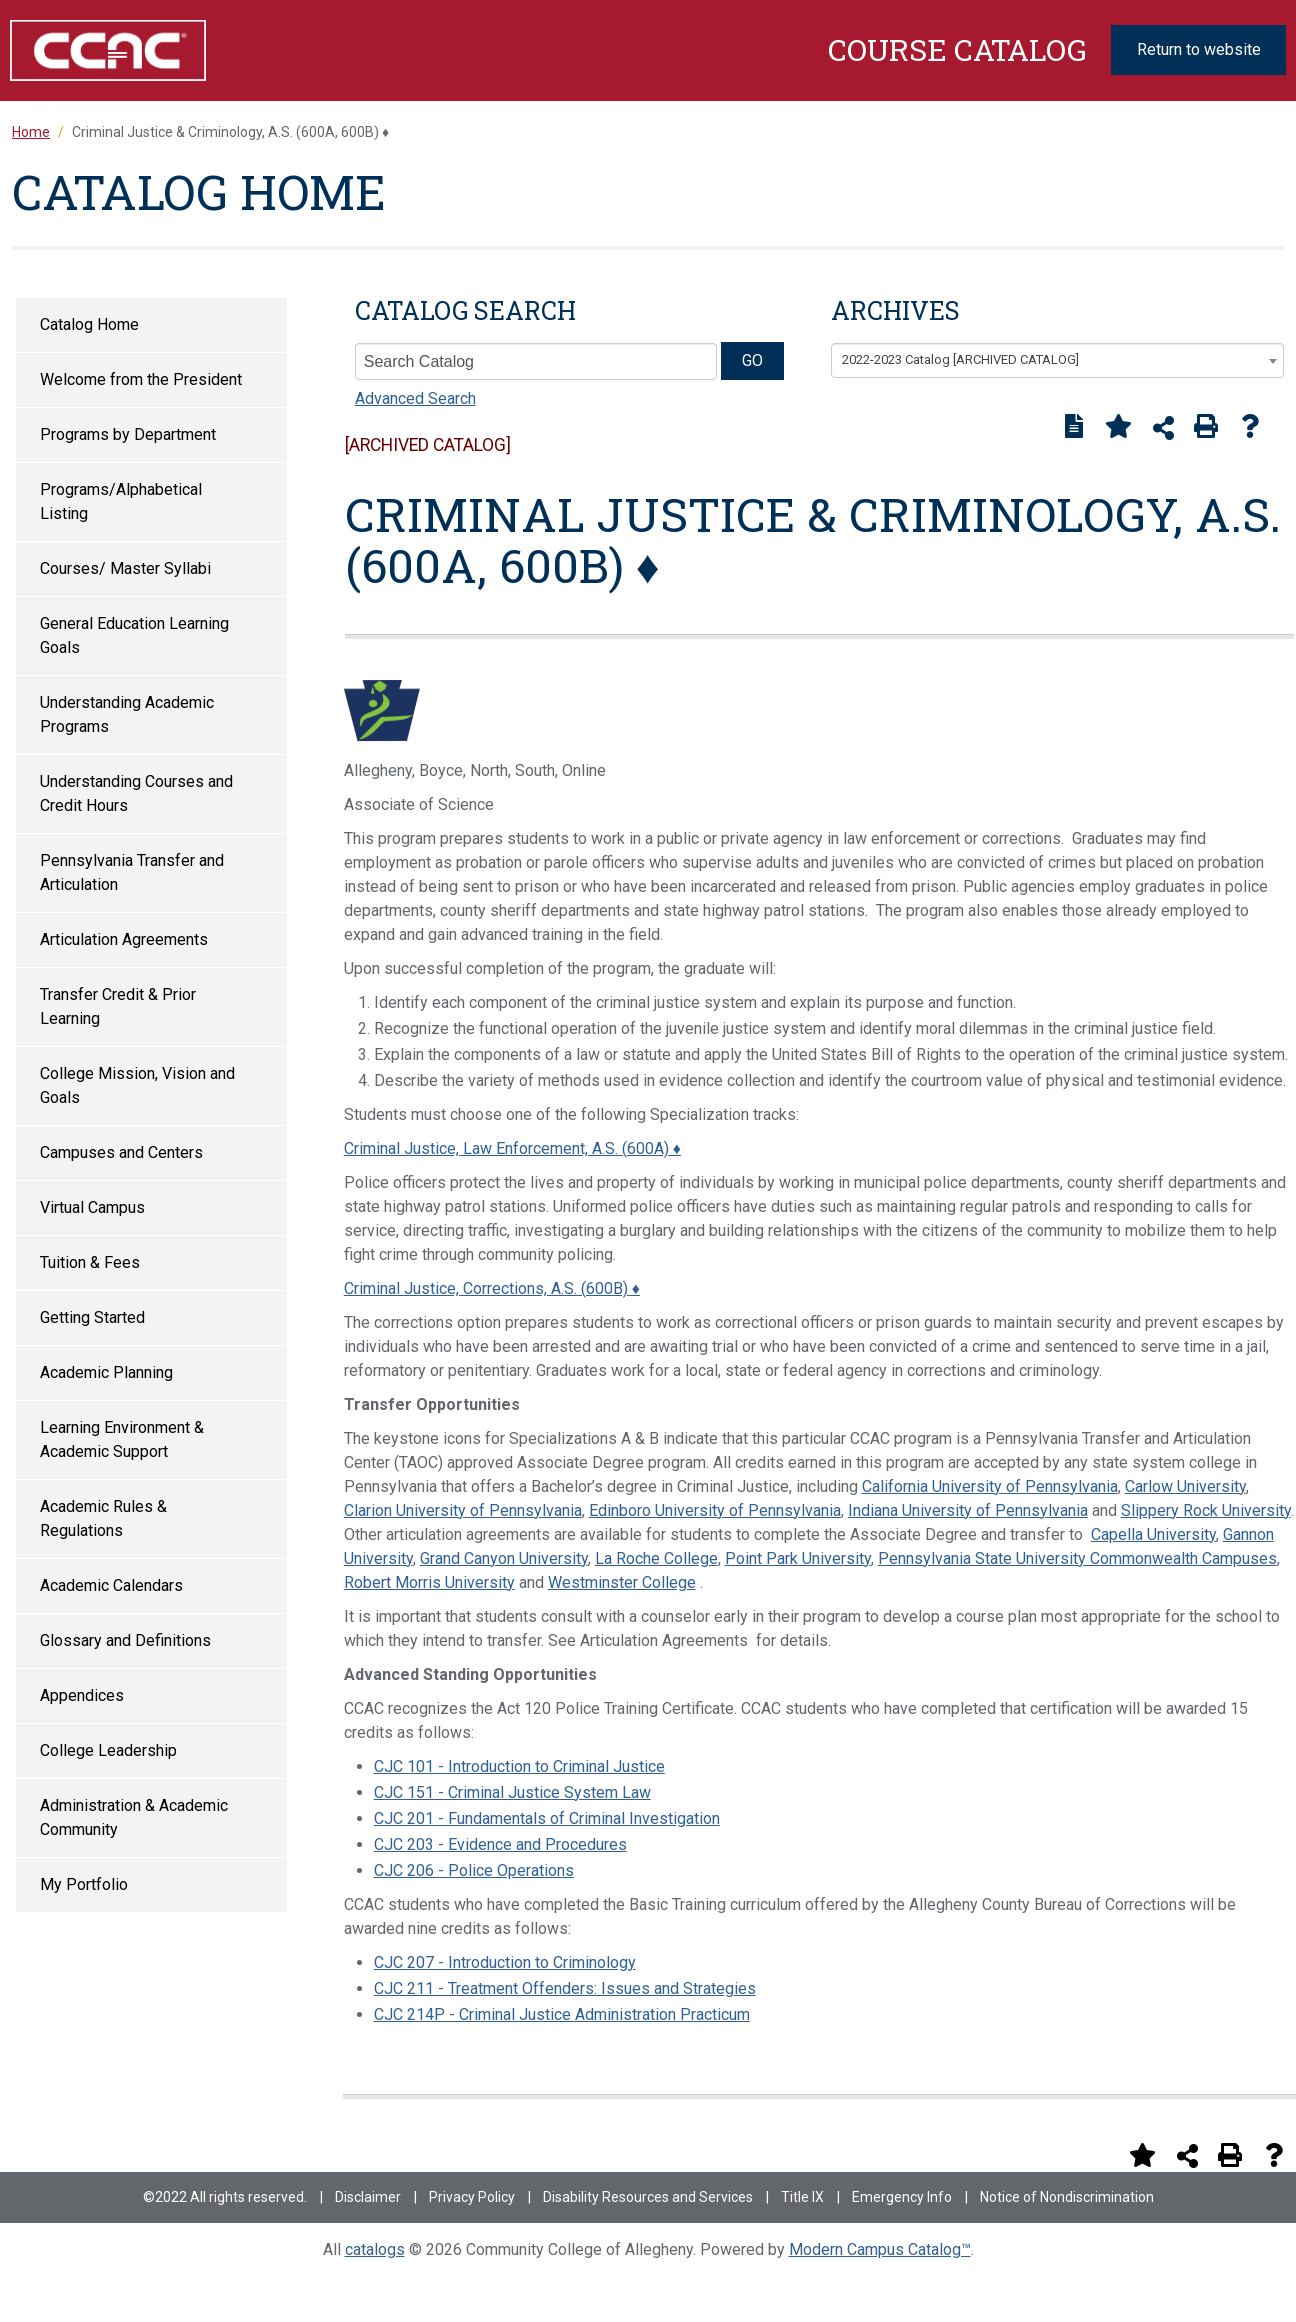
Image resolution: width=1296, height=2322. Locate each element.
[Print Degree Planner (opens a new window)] (1074, 426)
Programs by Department (128, 434)
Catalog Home (89, 324)
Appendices (82, 1695)
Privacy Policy (472, 2197)
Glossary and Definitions (125, 1640)
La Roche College (656, 1558)
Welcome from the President (141, 379)
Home (31, 132)
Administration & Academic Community (134, 1817)
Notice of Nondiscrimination (1067, 2197)
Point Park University (798, 1558)
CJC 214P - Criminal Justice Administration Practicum (562, 2014)
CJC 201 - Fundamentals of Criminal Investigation (547, 1818)
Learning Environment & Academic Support (122, 1439)
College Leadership (108, 1750)
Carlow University (1185, 1486)
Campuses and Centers (121, 1152)
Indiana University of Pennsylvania (968, 1510)
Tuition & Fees (90, 1262)
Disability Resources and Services (648, 2197)
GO (752, 360)
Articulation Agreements (124, 939)
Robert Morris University (429, 1582)
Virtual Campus (92, 1207)
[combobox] (1057, 361)
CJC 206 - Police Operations (474, 1870)
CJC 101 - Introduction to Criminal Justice (519, 1766)
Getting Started (92, 1317)
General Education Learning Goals (134, 635)
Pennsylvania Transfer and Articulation (132, 872)
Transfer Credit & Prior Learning (118, 1006)
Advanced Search (415, 398)
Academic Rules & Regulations (103, 1518)
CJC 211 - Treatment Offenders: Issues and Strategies (565, 1988)
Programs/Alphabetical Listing (121, 501)
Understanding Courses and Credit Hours (136, 793)
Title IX (802, 2197)
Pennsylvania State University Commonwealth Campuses (1077, 1558)
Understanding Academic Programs (127, 714)
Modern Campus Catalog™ (880, 2249)
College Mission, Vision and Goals (137, 1085)
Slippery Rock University (1206, 1510)
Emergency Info (902, 2197)
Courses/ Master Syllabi (125, 568)
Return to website (1199, 49)
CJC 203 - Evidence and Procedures (500, 1844)
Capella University (1153, 1534)
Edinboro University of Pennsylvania (715, 1510)
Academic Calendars (111, 1585)
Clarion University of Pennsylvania (463, 1510)
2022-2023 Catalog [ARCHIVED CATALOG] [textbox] (960, 359)
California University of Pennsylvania (990, 1486)
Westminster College (622, 1582)
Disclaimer (368, 2197)
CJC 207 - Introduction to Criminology (505, 1962)
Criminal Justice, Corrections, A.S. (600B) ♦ (492, 1288)
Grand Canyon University (504, 1558)
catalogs (375, 2249)
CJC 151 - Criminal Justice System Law (512, 1792)
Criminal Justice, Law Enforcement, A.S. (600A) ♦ (512, 1148)
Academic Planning (106, 1372)
